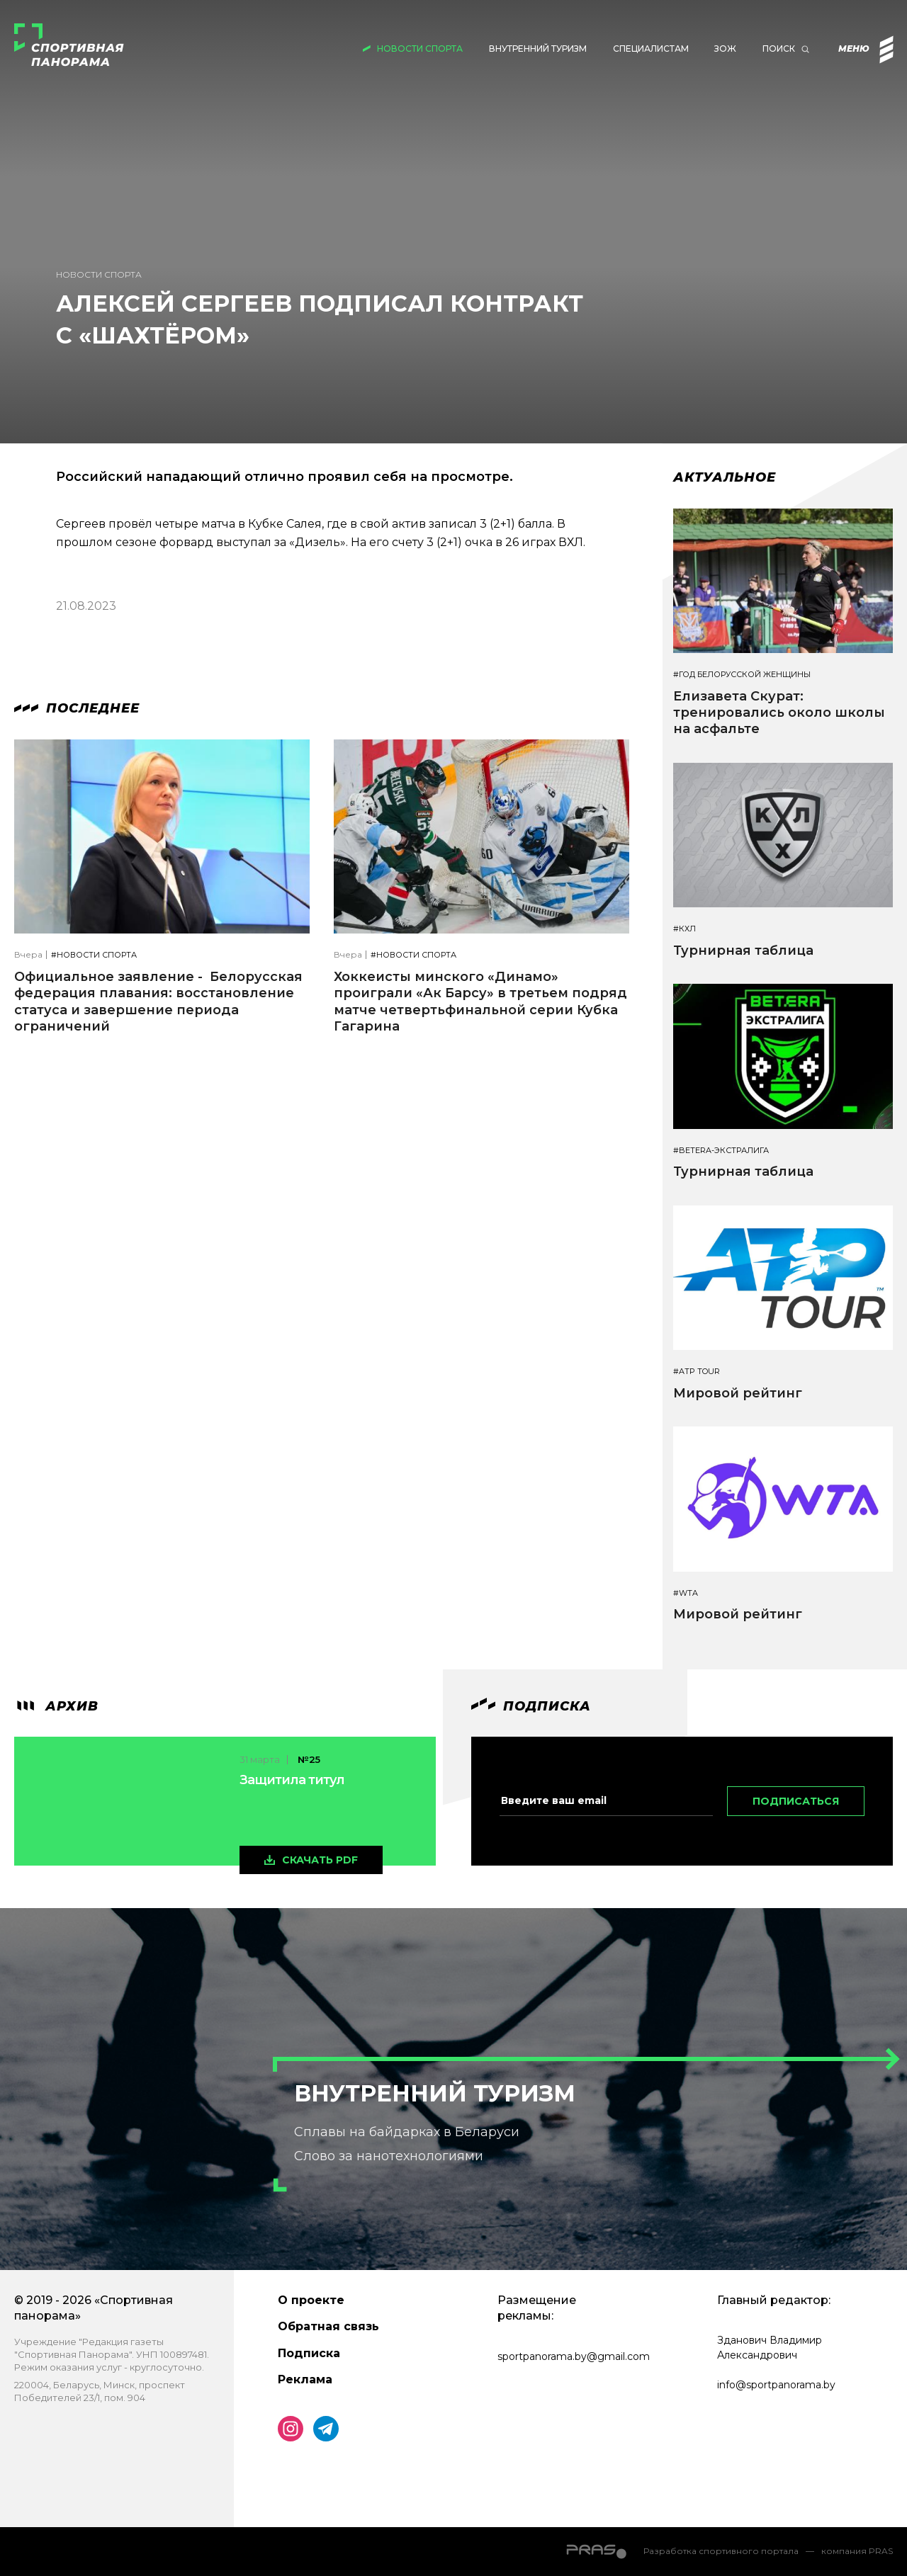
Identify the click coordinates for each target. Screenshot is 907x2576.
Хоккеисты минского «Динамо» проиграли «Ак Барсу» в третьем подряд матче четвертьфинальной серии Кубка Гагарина (480, 1001)
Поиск (778, 48)
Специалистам (651, 48)
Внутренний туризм (538, 48)
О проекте (311, 2300)
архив (56, 1706)
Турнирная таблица (743, 950)
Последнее (77, 708)
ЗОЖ (725, 48)
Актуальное (724, 477)
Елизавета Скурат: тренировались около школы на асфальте (779, 712)
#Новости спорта (94, 955)
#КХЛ (684, 929)
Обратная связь (328, 2326)
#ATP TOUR (696, 1371)
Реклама (305, 2379)
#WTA (685, 1593)
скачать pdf (320, 1860)
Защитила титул (292, 1780)
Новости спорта (420, 48)
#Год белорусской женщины (742, 675)
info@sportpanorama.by (776, 2384)
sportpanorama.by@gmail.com (573, 2356)
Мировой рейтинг (737, 1393)
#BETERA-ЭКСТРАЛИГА (721, 1150)
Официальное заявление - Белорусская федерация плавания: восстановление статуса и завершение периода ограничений (158, 1001)
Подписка (309, 2353)
